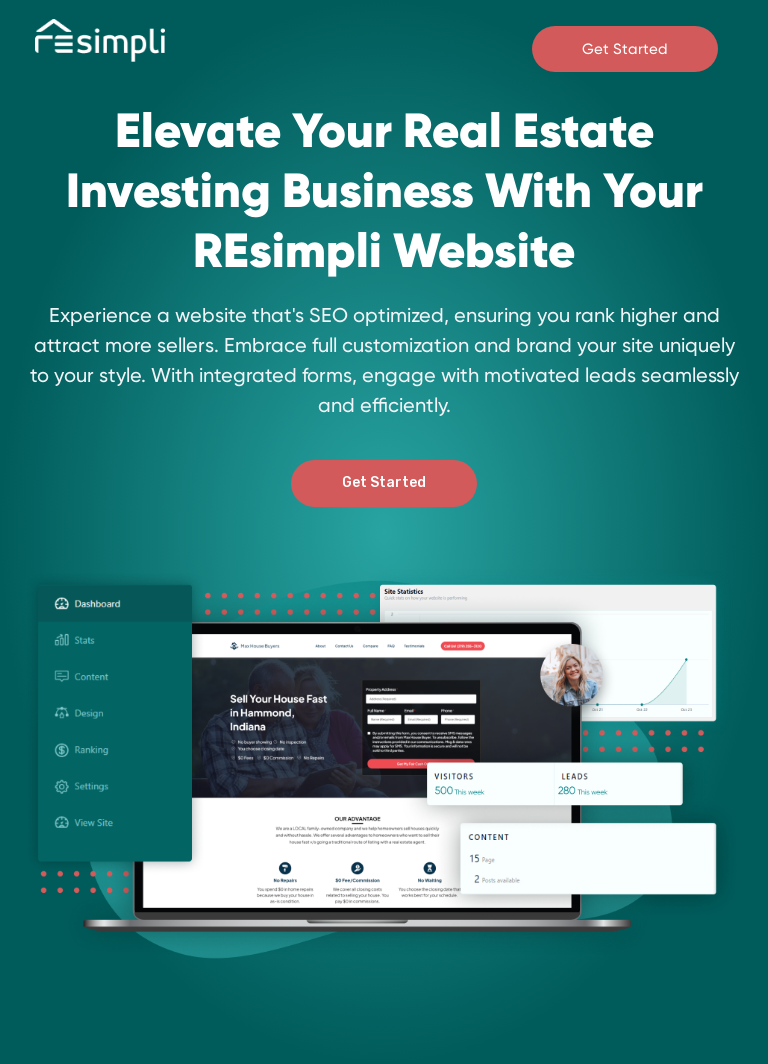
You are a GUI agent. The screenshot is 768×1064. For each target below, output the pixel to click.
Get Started (625, 49)
